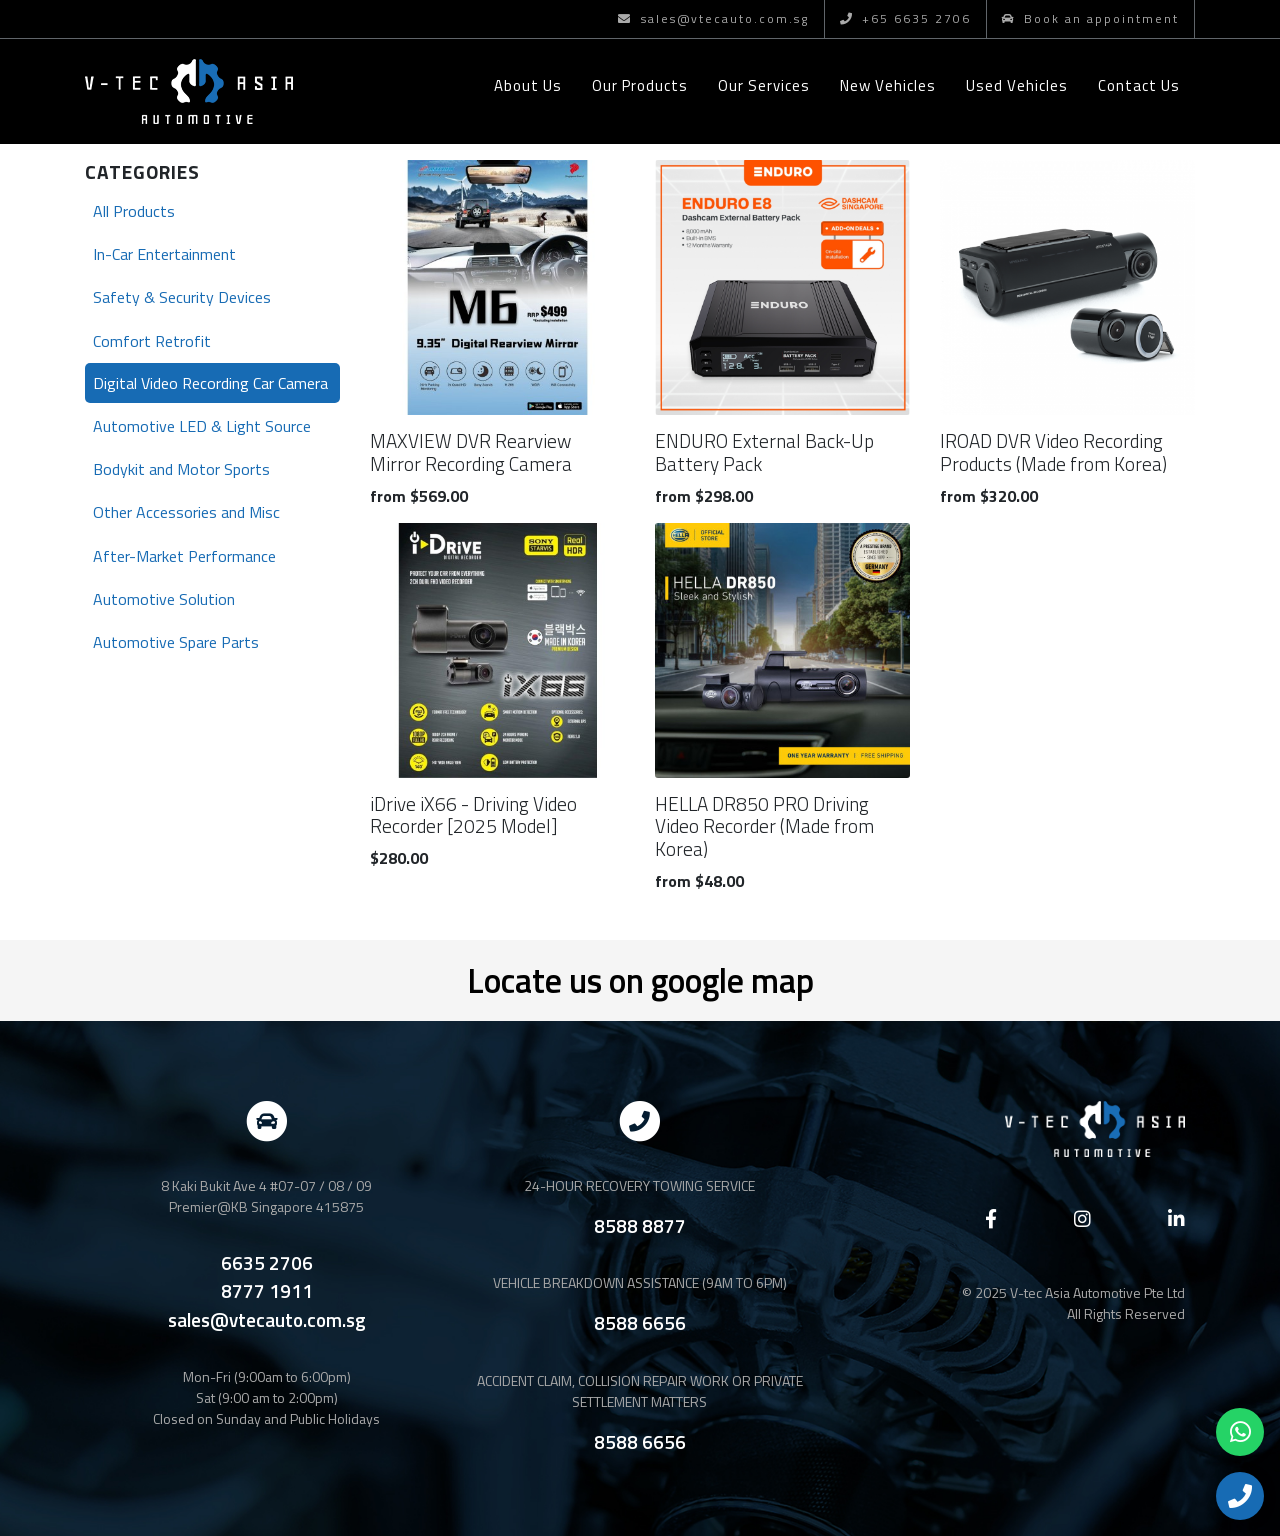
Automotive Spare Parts (176, 642)
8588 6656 (640, 1322)
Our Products (640, 85)
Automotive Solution (164, 599)
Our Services (764, 85)
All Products (134, 211)
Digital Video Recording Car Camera (210, 383)
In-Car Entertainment (164, 254)
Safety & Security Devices (182, 297)
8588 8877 (640, 1225)
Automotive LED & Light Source (202, 426)
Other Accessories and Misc (186, 512)
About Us (528, 85)
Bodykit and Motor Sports (181, 469)
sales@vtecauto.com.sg (713, 18)
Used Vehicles (1017, 85)
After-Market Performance (184, 556)
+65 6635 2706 (905, 18)
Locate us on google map (640, 980)
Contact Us (1139, 85)
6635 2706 (267, 1263)
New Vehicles (888, 85)
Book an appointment (1090, 18)
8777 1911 (267, 1291)
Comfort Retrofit (152, 341)
